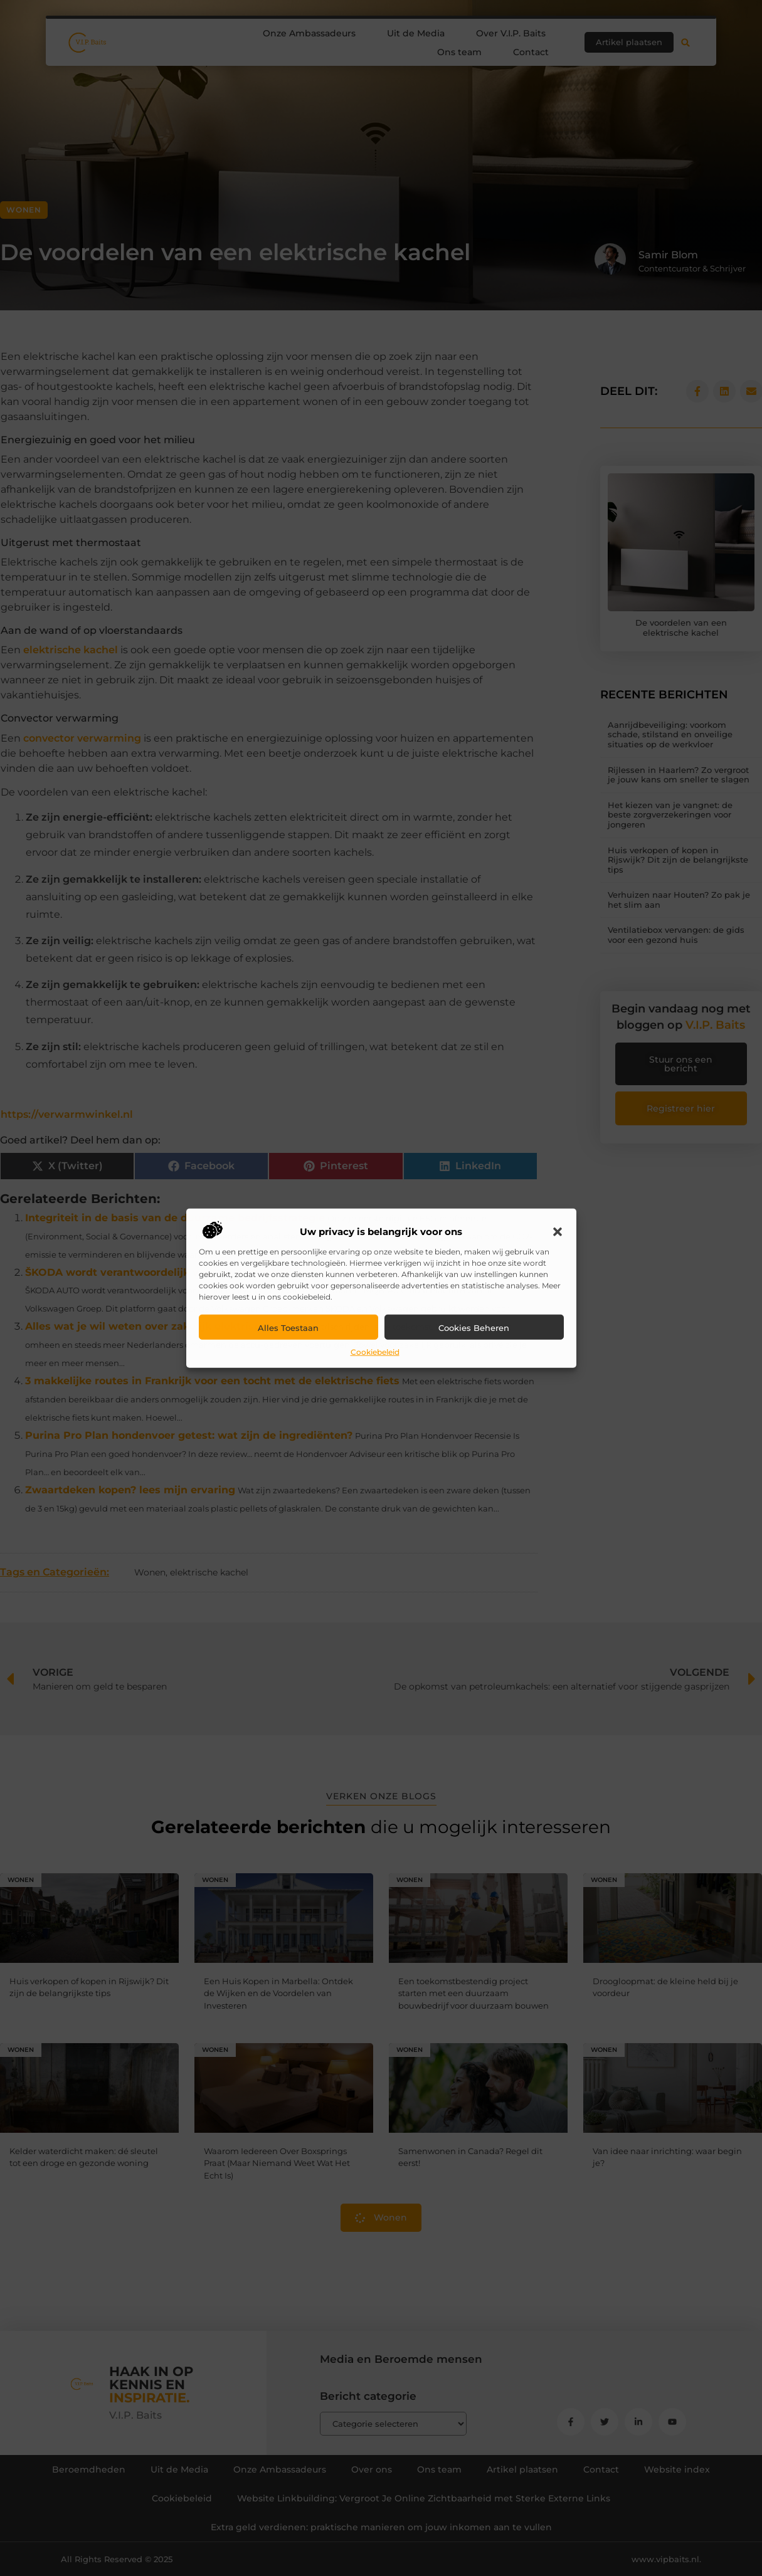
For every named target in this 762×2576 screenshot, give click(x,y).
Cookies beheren (473, 1328)
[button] (557, 1232)
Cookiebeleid (375, 1352)
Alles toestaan (288, 1328)
